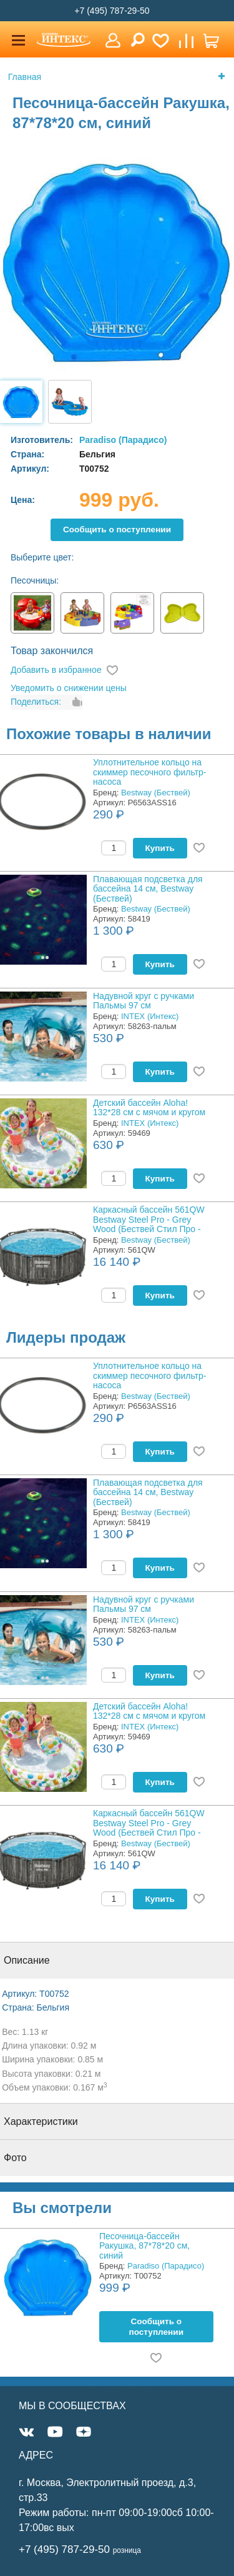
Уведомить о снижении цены (69, 688)
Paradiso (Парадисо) (123, 440)
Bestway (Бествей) (155, 792)
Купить (160, 848)
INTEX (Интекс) (149, 1016)
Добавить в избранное (56, 670)
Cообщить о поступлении (117, 529)
